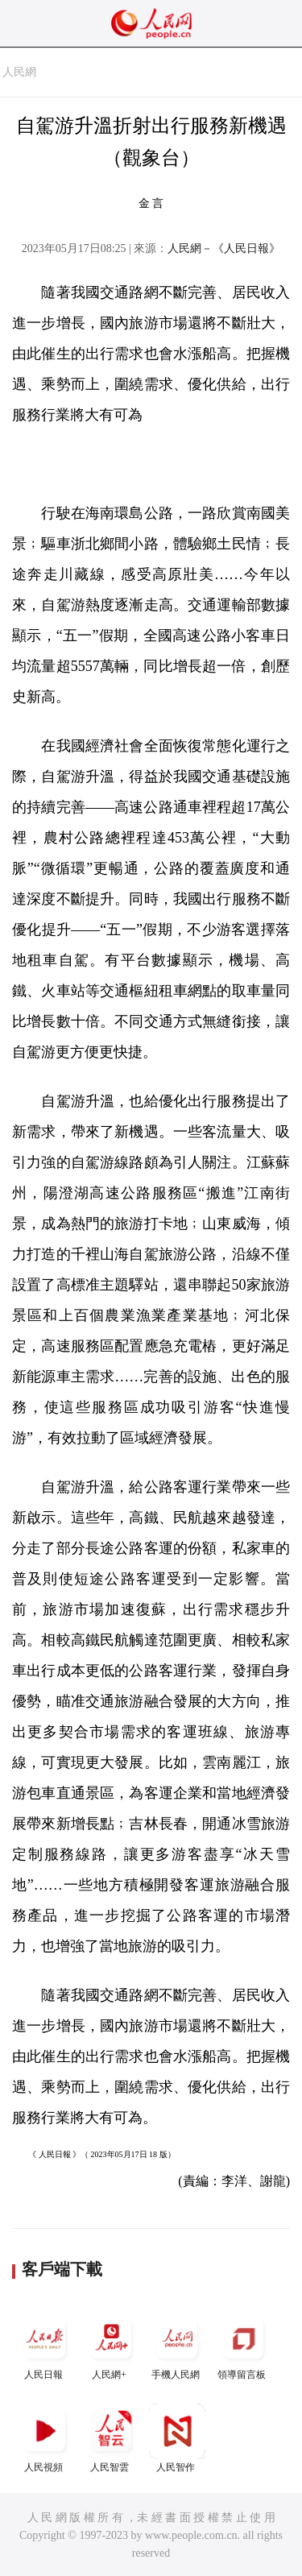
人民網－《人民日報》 (224, 248)
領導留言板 (243, 2345)
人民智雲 (111, 2438)
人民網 (19, 72)
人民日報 (45, 2345)
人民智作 (177, 2438)
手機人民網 (177, 2345)
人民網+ (111, 2345)
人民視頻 (45, 2438)
